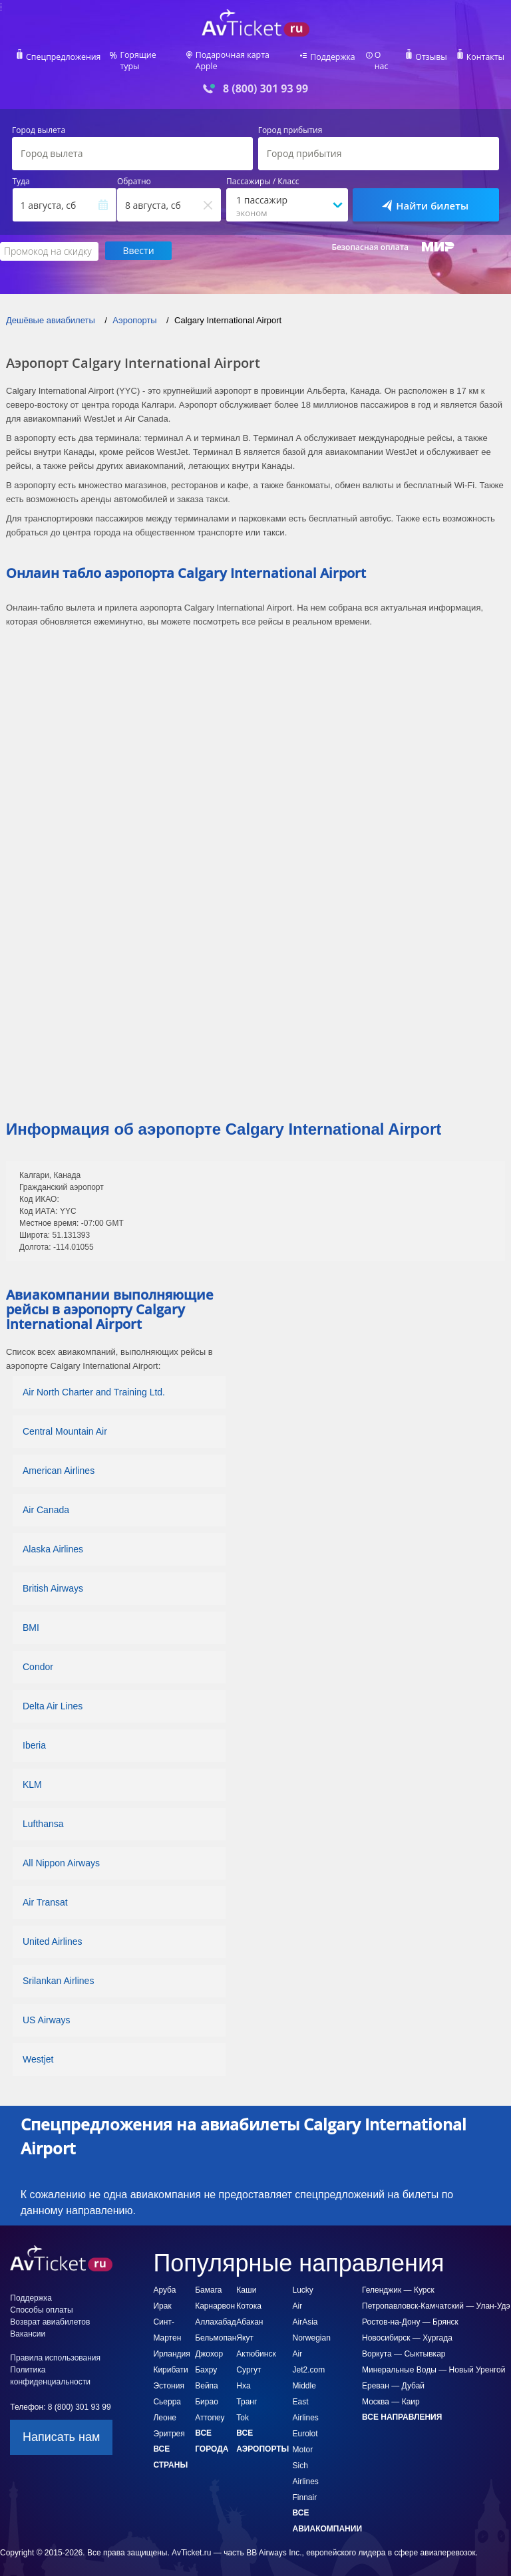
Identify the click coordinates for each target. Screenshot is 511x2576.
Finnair (305, 2488)
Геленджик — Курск (398, 2280)
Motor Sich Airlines (306, 2456)
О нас (384, 57)
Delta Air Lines (53, 1696)
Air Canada (46, 1500)
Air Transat (45, 1893)
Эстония (168, 2376)
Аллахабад (215, 2312)
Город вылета (38, 122)
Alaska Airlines (53, 1539)
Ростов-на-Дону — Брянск (410, 2312)
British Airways (53, 1579)
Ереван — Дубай (393, 2376)
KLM (32, 1775)
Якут (245, 2328)
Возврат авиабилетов (50, 2312)
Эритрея (168, 2424)
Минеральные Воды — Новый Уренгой (434, 2360)
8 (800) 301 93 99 (265, 79)
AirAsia (305, 2312)
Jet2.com (309, 2360)
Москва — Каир (391, 2392)
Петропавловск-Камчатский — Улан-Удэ (436, 2296)
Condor (38, 1657)
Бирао (206, 2392)
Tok (242, 2408)
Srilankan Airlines (58, 1971)
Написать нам (61, 2427)
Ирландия (171, 2344)
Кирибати (170, 2360)
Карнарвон (215, 2296)
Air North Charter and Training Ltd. (94, 1382)
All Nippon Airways (61, 1853)
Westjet (38, 2050)
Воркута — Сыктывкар (403, 2344)
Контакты (483, 57)
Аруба (164, 2280)
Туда (21, 173)
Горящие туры (149, 57)
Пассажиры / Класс (262, 173)
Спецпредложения (65, 57)
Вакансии (27, 2324)
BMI (31, 1618)
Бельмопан (215, 2328)
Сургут (248, 2360)
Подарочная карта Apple (243, 57)
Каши (246, 2280)
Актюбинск (255, 2344)
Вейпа (206, 2376)
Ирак (162, 2296)
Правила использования (55, 2348)
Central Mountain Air (65, 1422)
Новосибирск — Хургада (407, 2328)
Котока (248, 2296)
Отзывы (430, 57)
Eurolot (305, 2424)
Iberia (34, 1736)
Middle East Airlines (306, 2392)
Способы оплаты (41, 2300)
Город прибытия (290, 122)
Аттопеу (209, 2408)
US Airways (47, 2010)
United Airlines (53, 1932)
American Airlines (58, 1461)
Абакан (249, 2312)
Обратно (134, 173)
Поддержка (333, 57)
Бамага (208, 2280)
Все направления (402, 2407)
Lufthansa (43, 1814)
